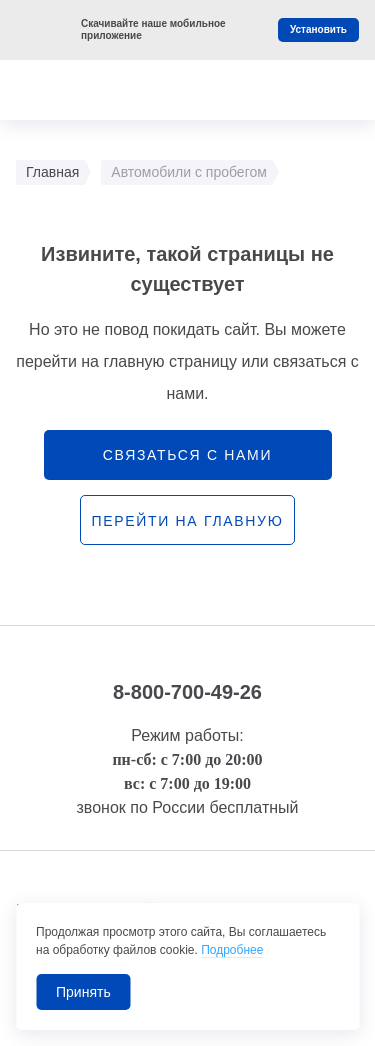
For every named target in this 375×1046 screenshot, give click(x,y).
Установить (318, 29)
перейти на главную (187, 521)
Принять (83, 992)
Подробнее (232, 950)
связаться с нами (187, 455)
